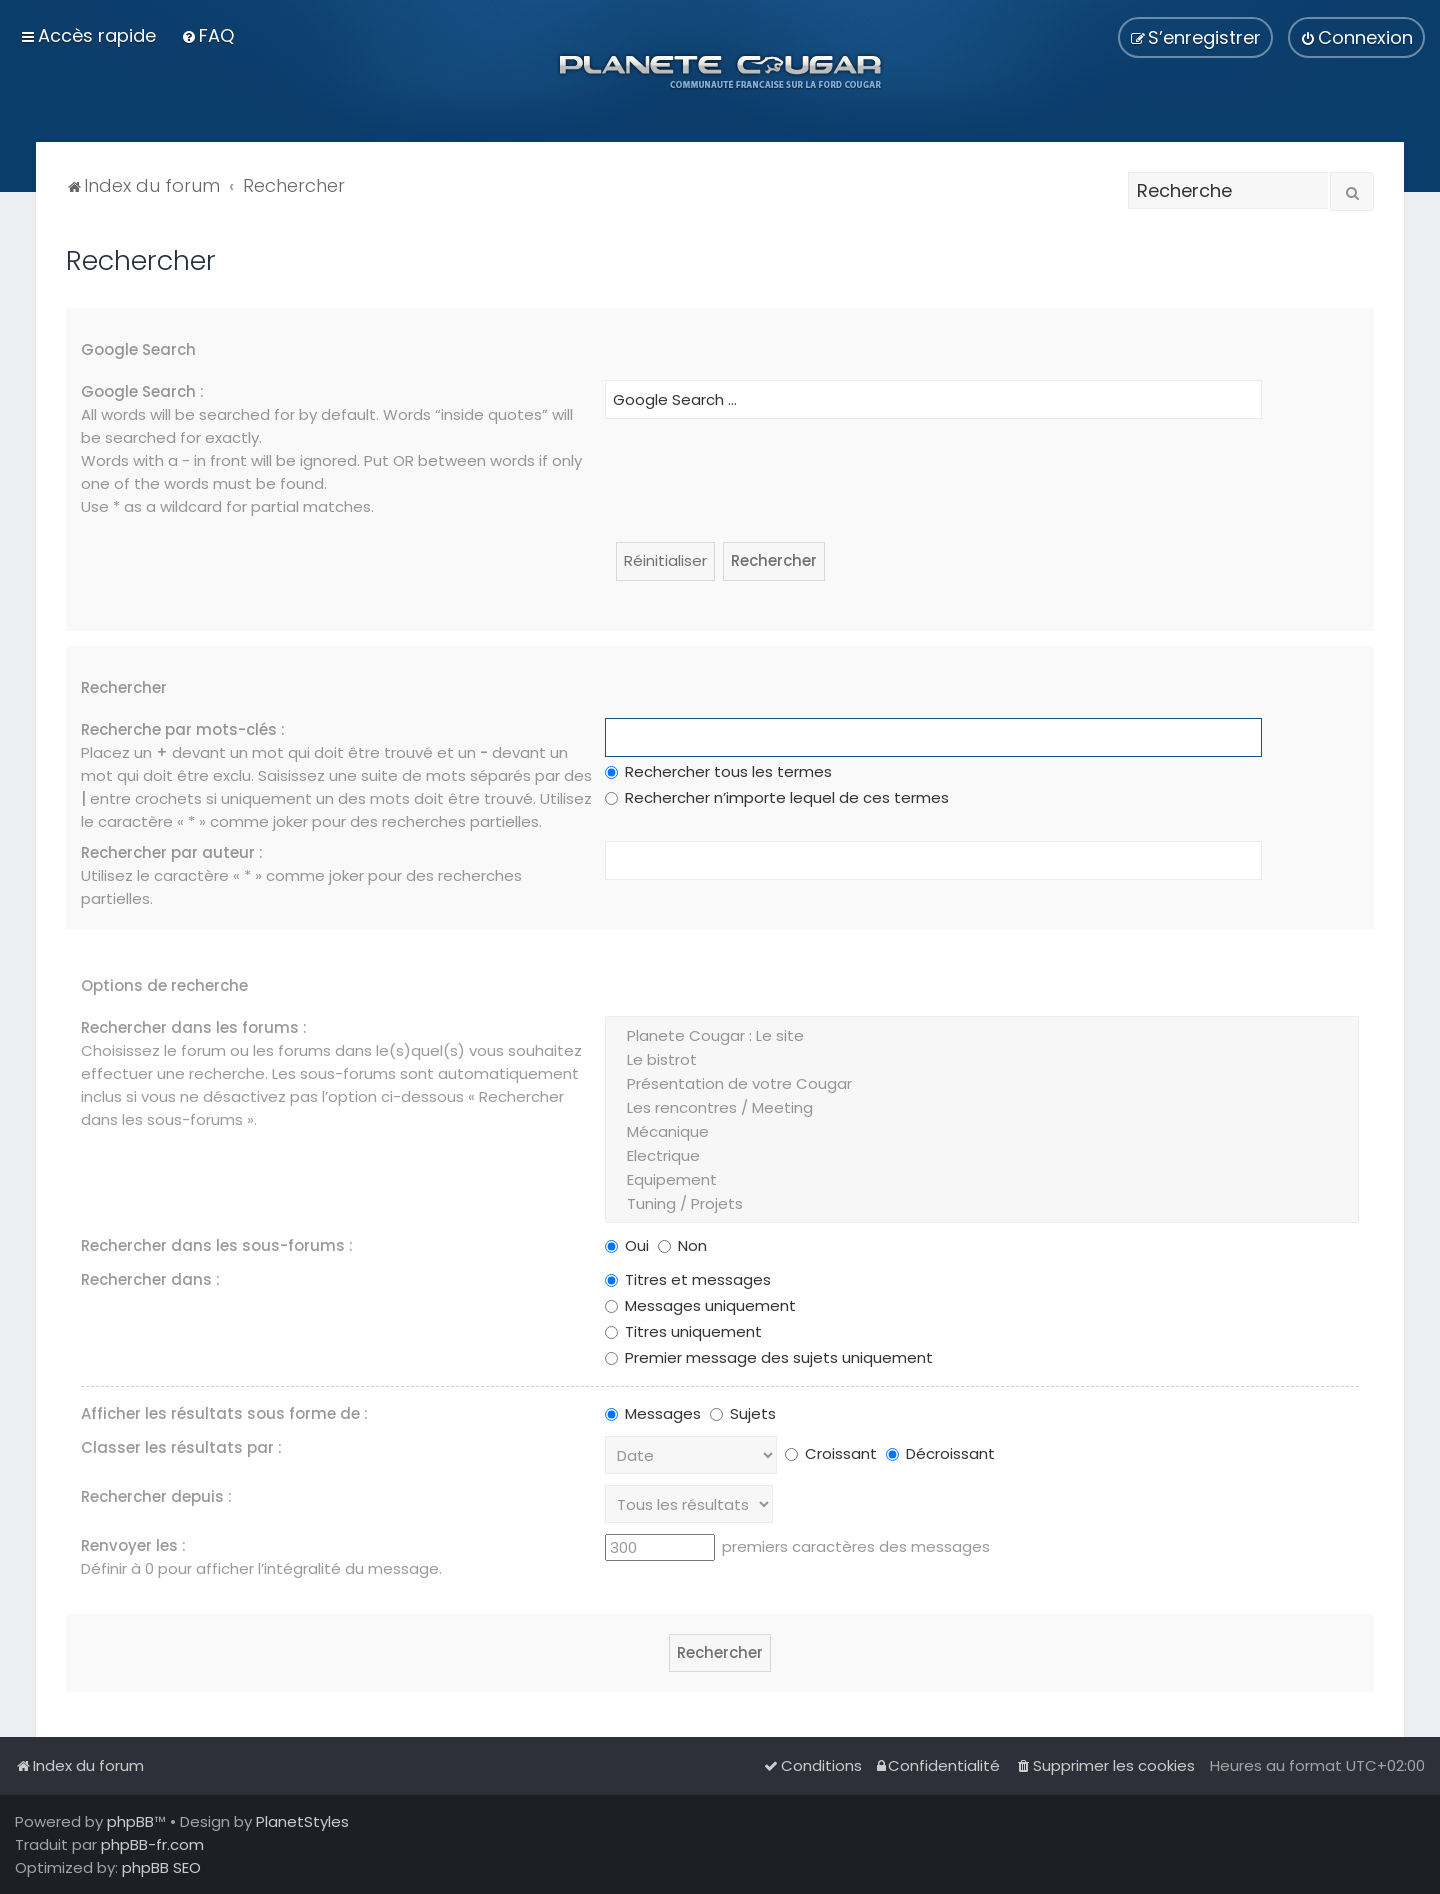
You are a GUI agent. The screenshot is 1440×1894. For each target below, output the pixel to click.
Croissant (831, 1453)
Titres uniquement (683, 1331)
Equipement (982, 1180)
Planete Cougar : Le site (982, 1036)
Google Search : (142, 391)
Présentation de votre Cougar (982, 1084)
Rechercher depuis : (156, 1496)
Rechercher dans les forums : (194, 1027)
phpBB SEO (161, 1867)
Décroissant (940, 1453)
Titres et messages (688, 1279)
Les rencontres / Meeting (982, 1108)
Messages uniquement (700, 1305)
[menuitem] (207, 35)
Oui (627, 1245)
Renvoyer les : (133, 1545)
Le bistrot (982, 1060)
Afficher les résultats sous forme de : (224, 1413)
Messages (653, 1413)
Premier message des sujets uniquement (769, 1357)
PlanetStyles (302, 1821)
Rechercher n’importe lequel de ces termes (777, 797)
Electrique (982, 1156)
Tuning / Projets (982, 1204)
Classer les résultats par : (181, 1447)
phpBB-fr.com (152, 1844)
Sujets (743, 1413)
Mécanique (982, 1132)
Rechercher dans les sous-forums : (217, 1245)
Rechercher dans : (150, 1279)
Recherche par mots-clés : (183, 729)
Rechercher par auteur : (172, 852)
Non (682, 1245)
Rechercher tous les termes (718, 771)
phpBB (130, 1821)
